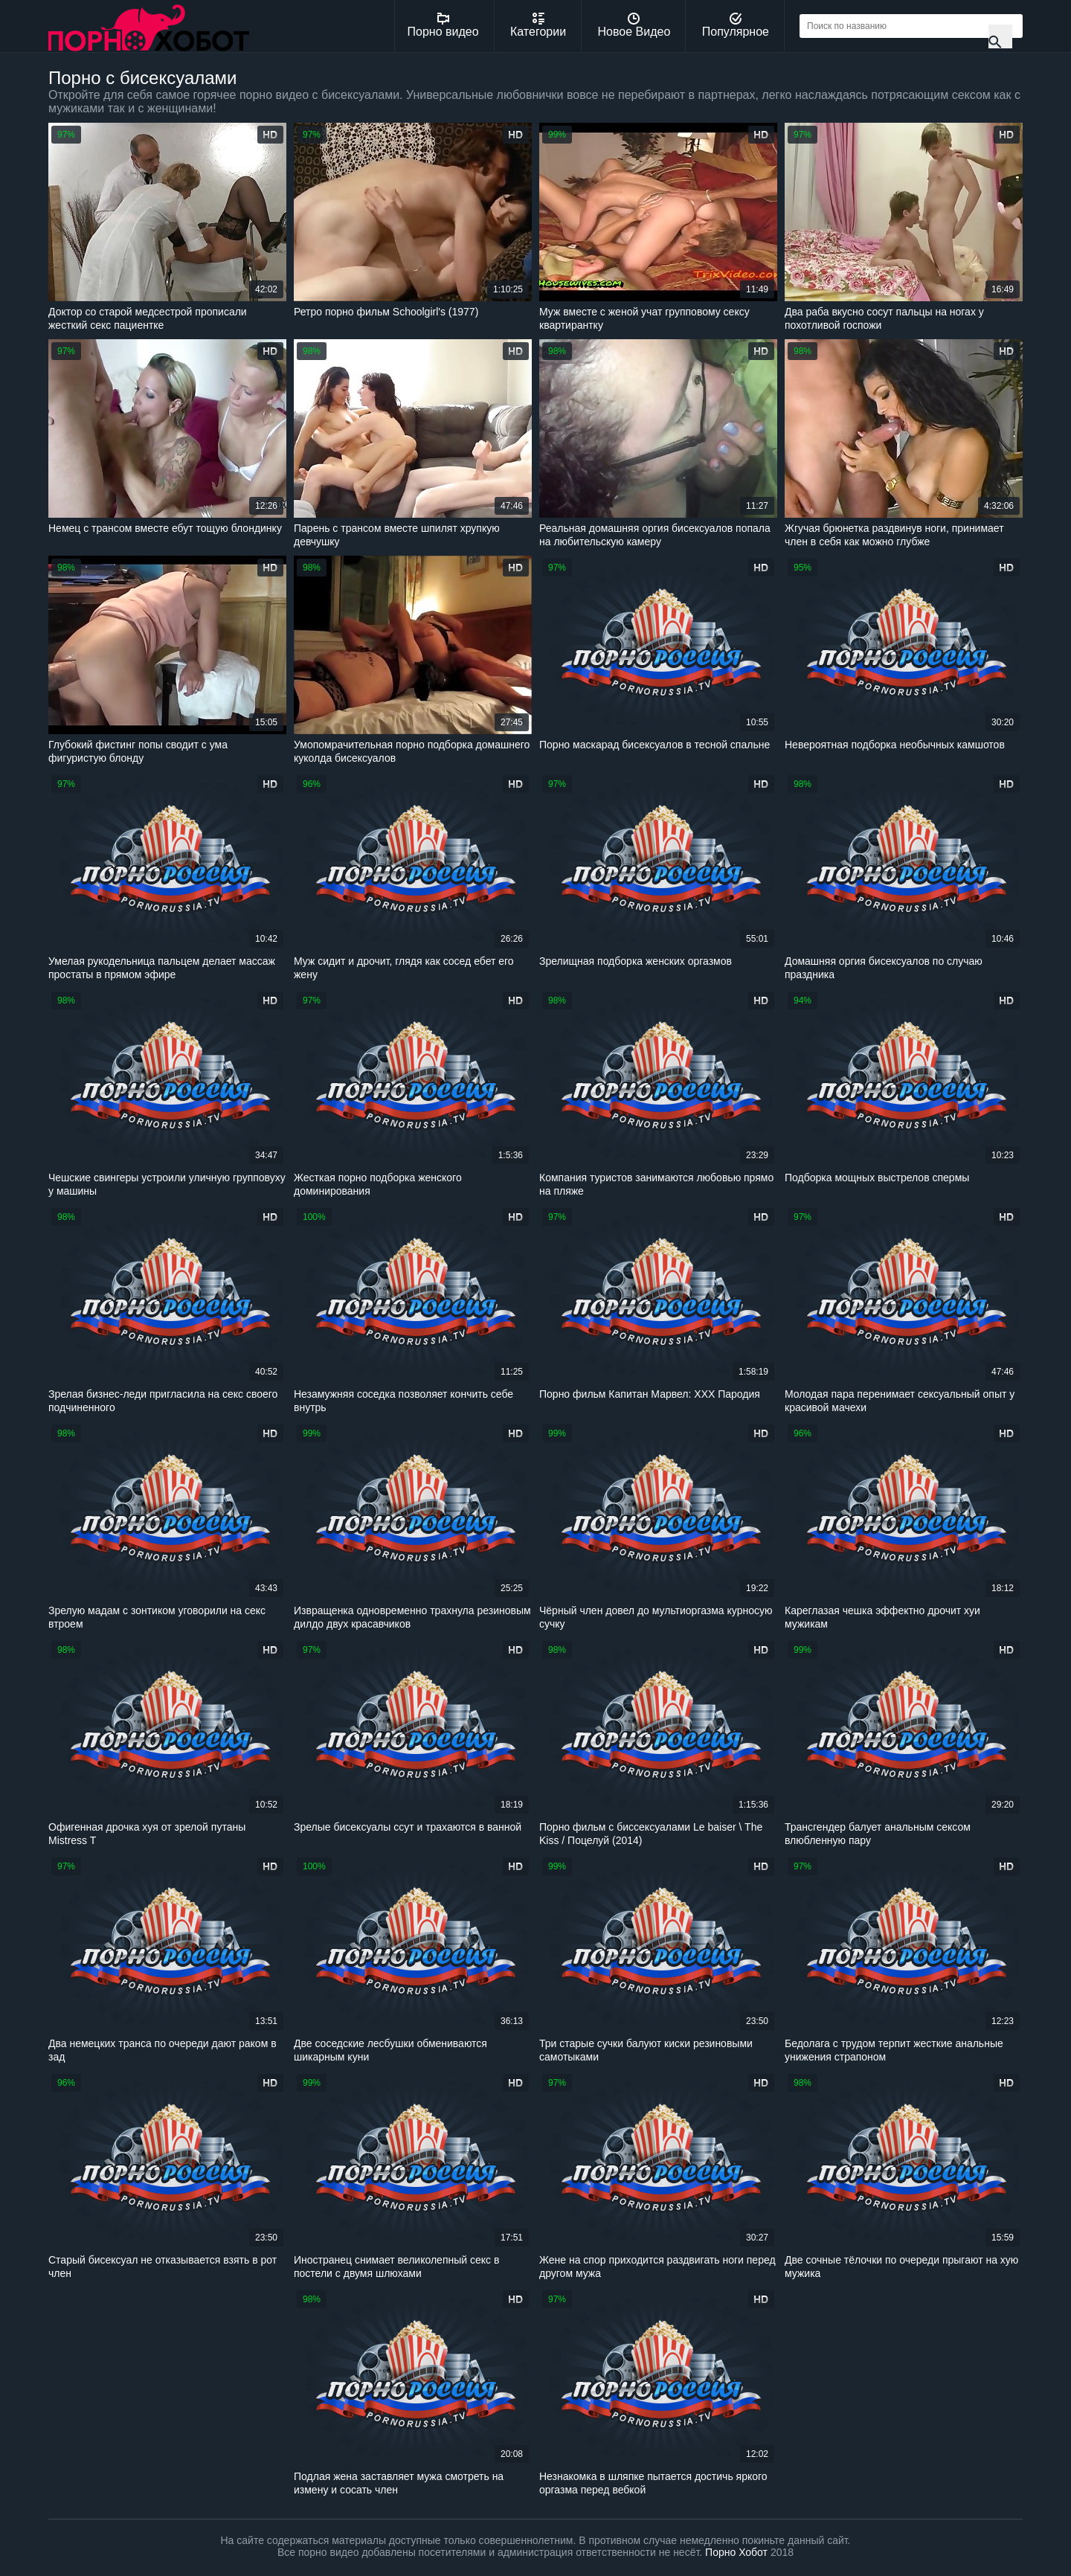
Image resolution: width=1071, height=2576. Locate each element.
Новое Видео (634, 25)
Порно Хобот (736, 2552)
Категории (538, 25)
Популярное (735, 25)
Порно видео (443, 25)
